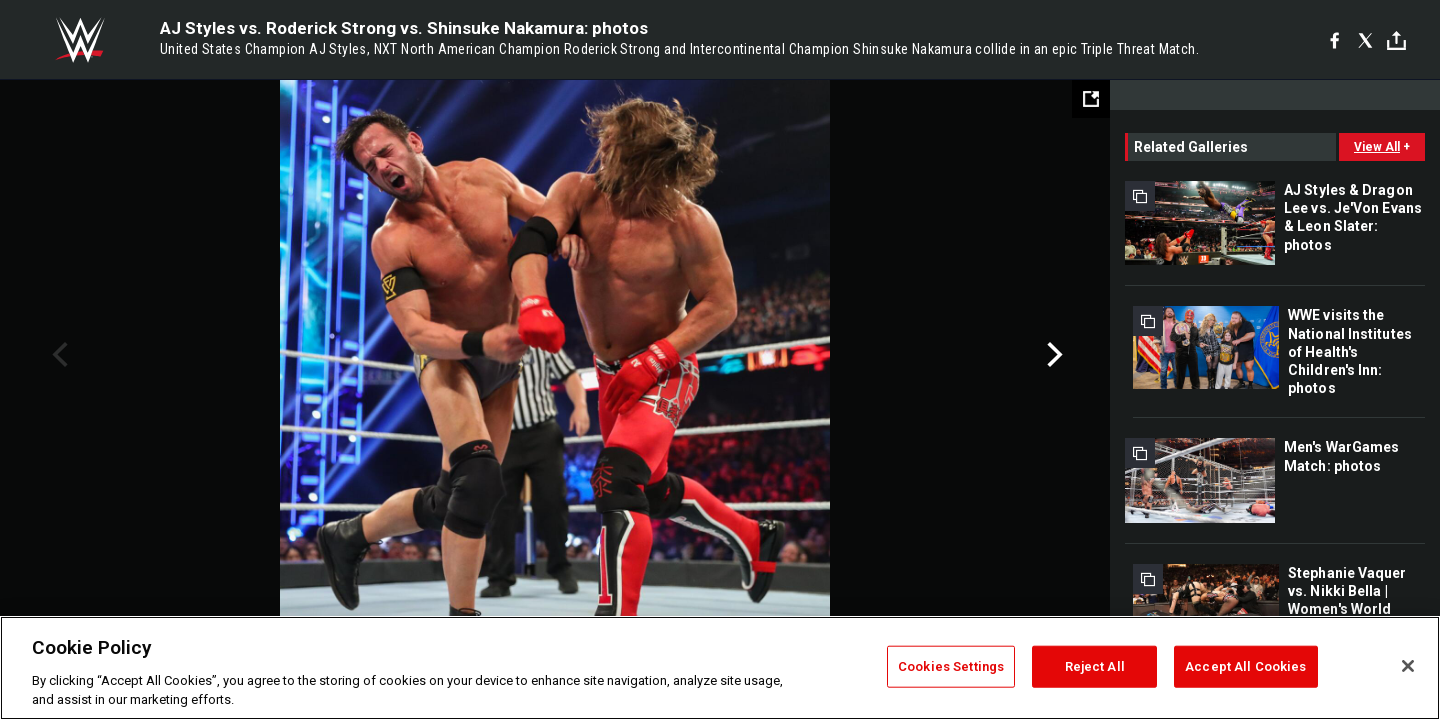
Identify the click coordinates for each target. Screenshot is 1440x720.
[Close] (1408, 666)
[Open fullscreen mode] (1091, 99)
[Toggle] (1396, 40)
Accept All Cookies (1245, 666)
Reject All (1095, 666)
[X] (1365, 40)
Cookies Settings (951, 666)
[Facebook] (1334, 40)
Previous (57, 355)
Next (1052, 355)
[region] (720, 668)
